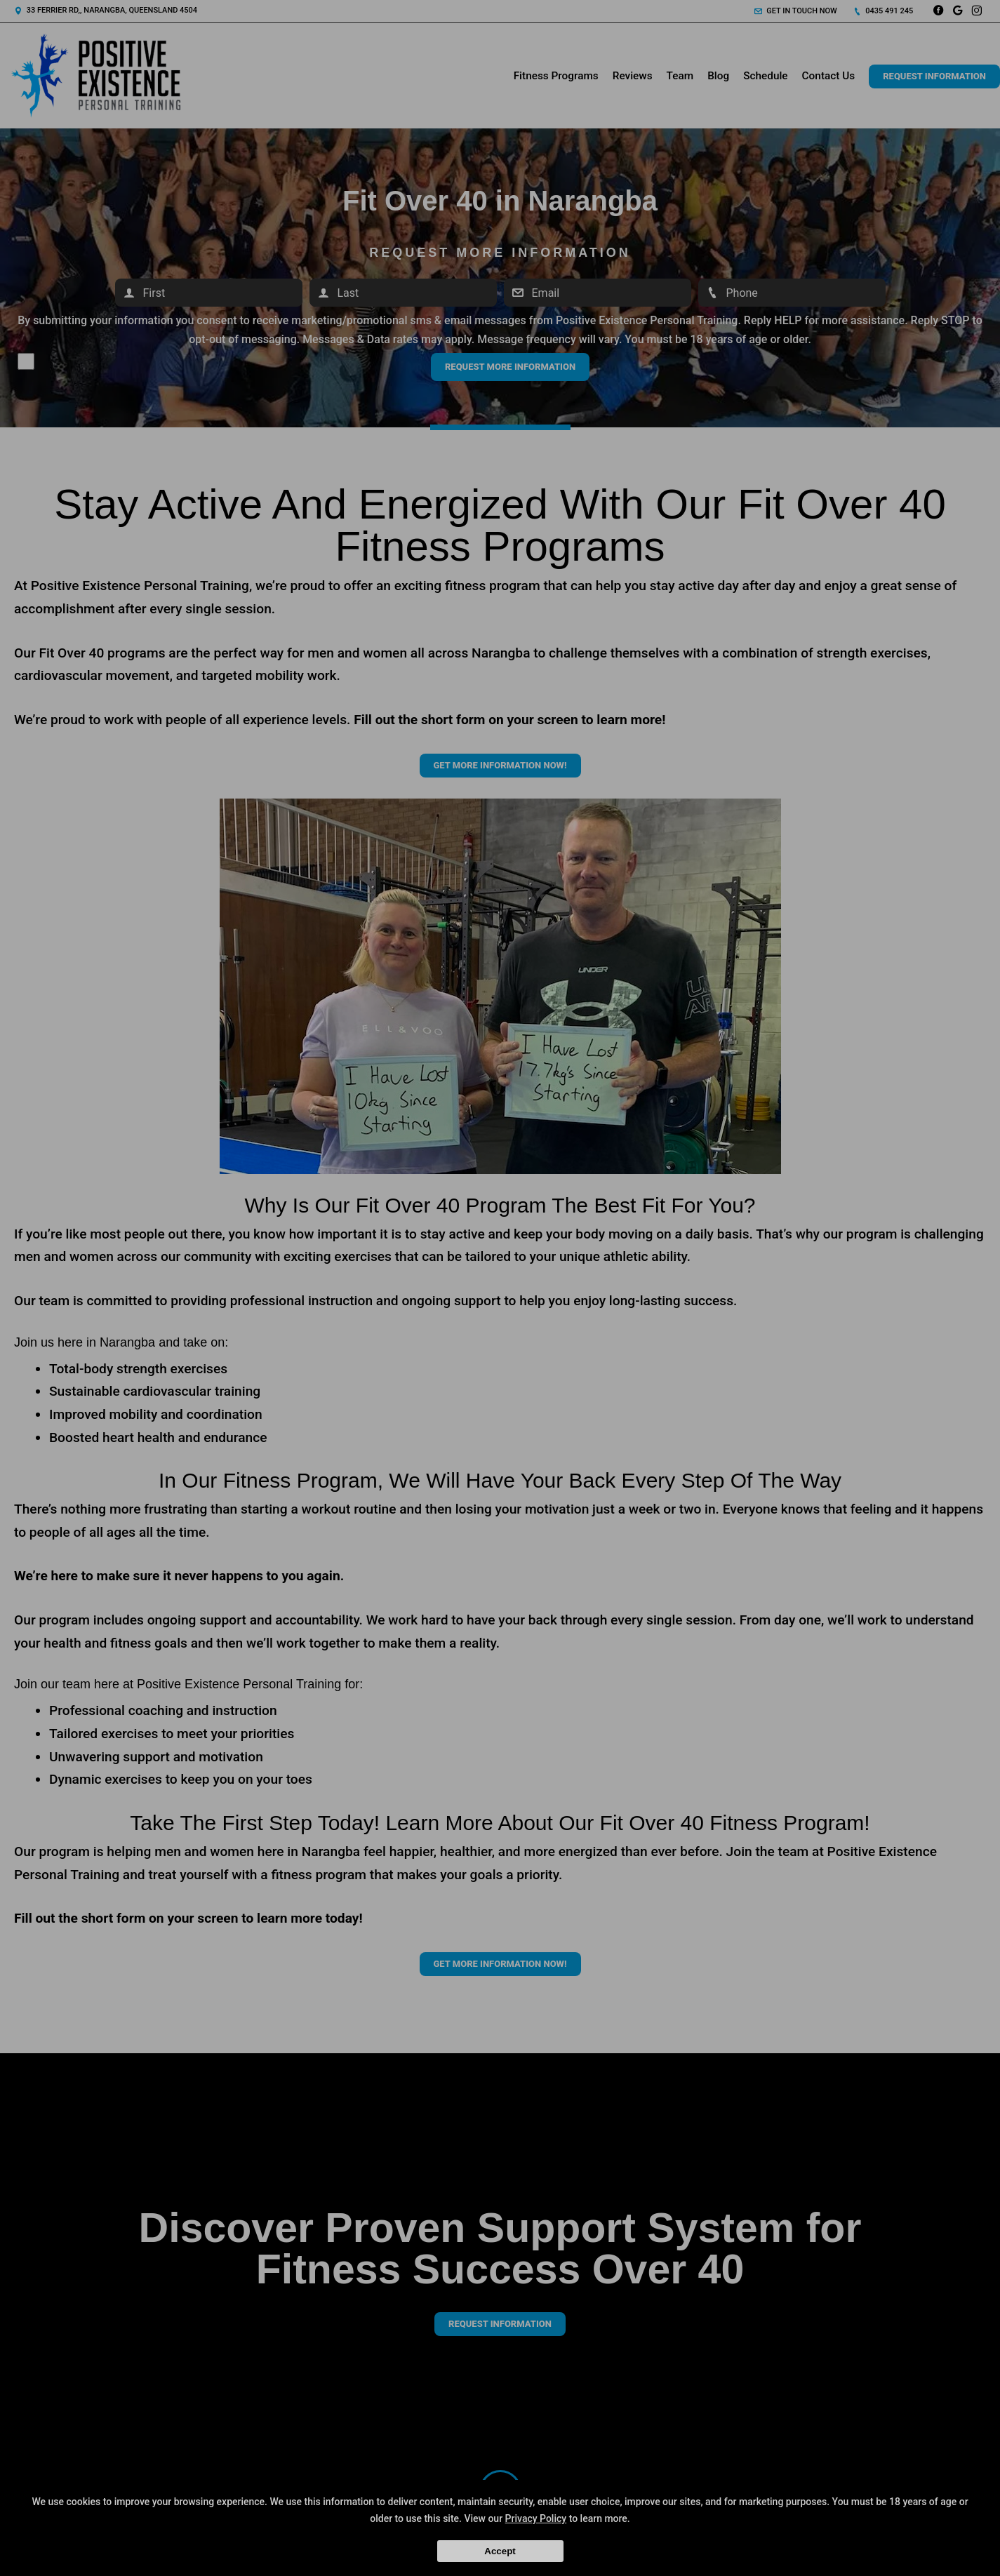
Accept (499, 2551)
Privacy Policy (536, 2518)
